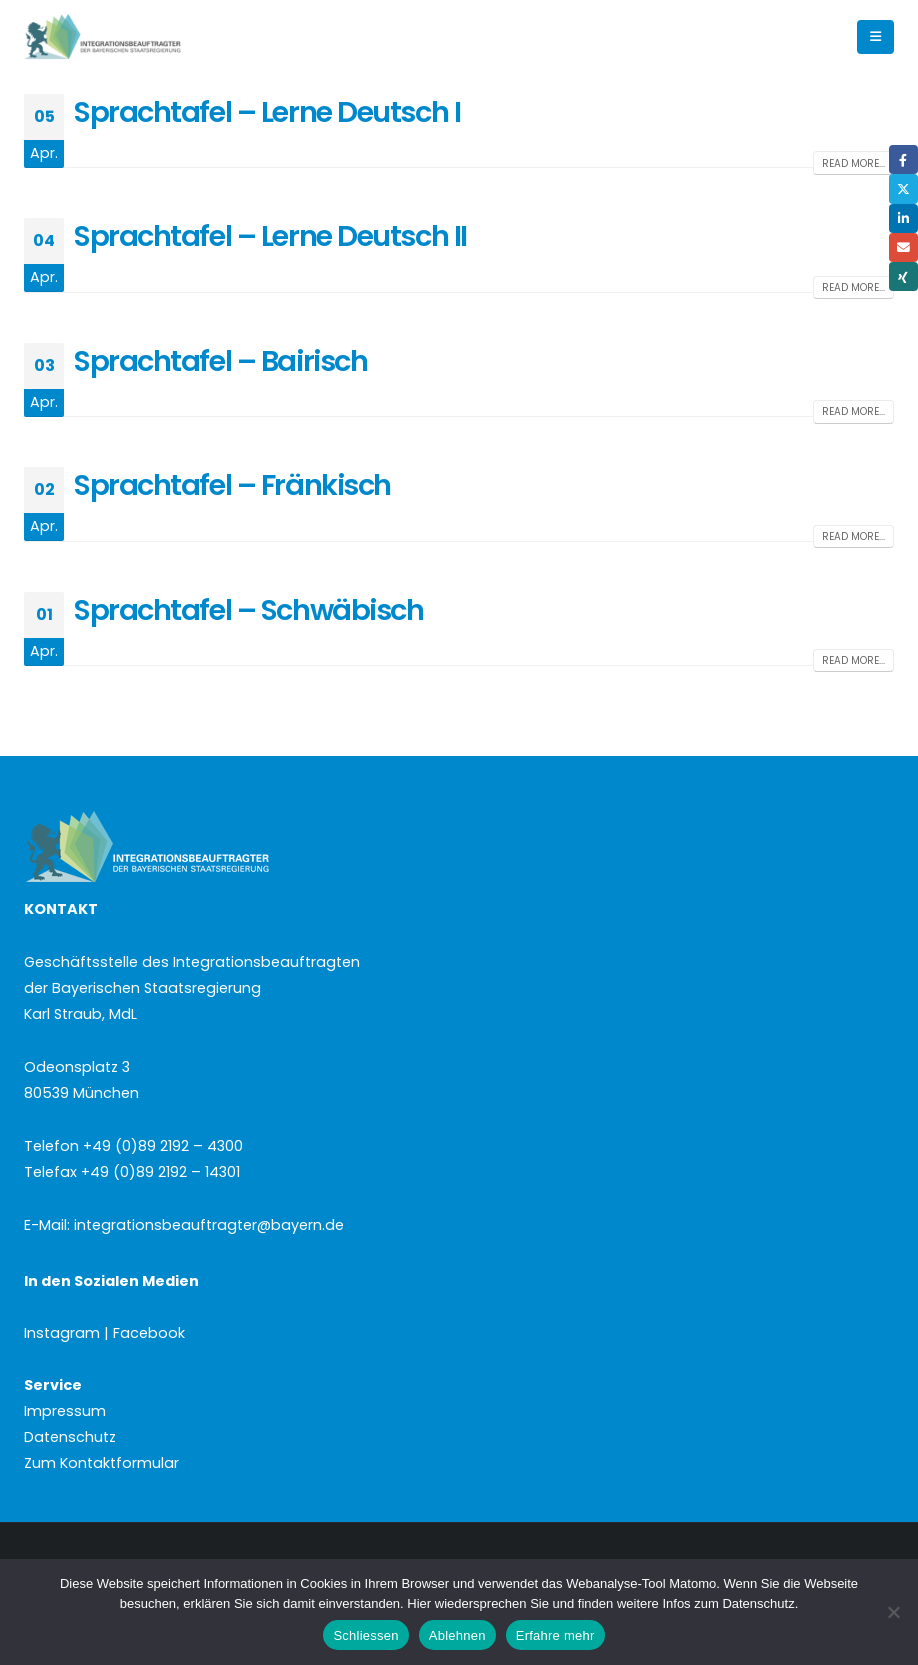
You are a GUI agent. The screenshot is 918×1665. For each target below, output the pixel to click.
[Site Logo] (136, 37)
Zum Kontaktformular (101, 1463)
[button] (875, 37)
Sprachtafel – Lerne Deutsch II (270, 236)
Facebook (903, 159)
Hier (419, 1603)
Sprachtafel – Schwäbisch (248, 610)
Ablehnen (457, 1635)
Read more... (853, 163)
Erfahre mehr (555, 1635)
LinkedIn (903, 218)
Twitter (903, 188)
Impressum (65, 1411)
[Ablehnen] (893, 1612)
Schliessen (365, 1635)
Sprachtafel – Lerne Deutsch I (267, 112)
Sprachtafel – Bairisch (220, 361)
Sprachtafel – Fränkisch (232, 485)
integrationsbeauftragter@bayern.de (209, 1225)
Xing (903, 276)
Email (903, 247)
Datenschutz (70, 1437)
